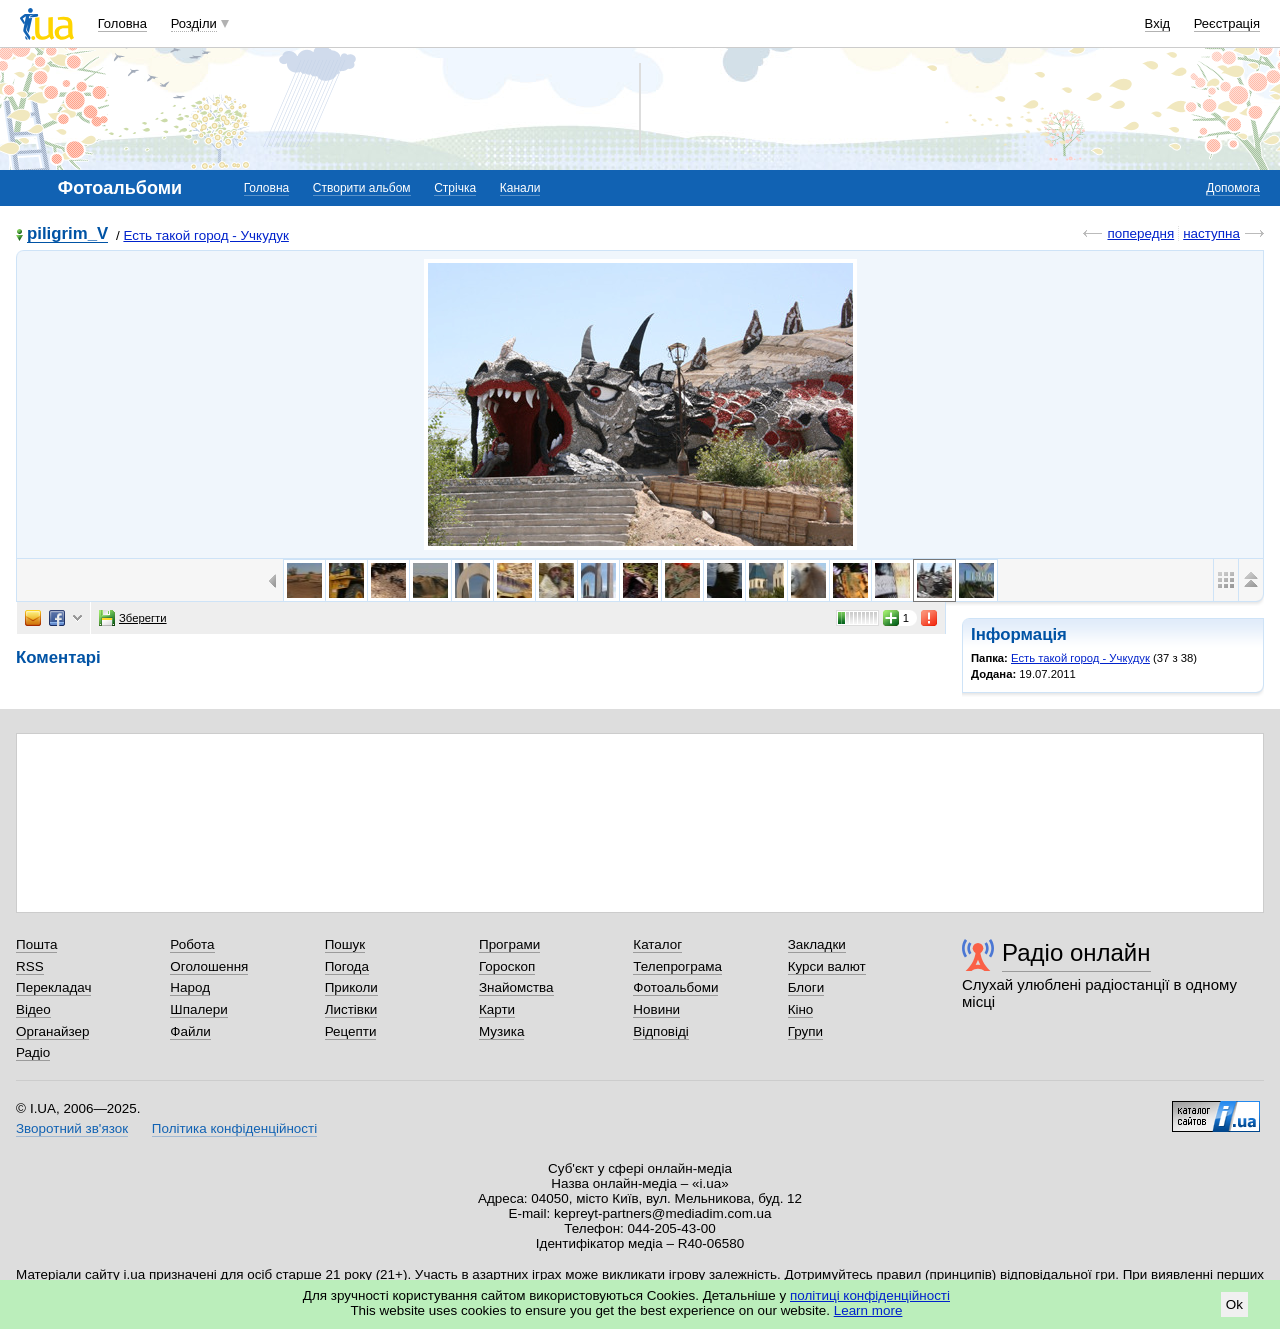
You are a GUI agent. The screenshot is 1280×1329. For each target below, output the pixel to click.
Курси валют (827, 966)
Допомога (1233, 188)
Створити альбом (362, 188)
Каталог (657, 944)
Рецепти (351, 1031)
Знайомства (516, 987)
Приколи (351, 987)
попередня (1140, 233)
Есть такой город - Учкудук (205, 235)
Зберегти (133, 618)
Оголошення (209, 966)
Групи (805, 1031)
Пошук (345, 944)
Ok (1234, 1304)
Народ (190, 987)
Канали (520, 188)
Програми (509, 944)
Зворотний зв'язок (72, 1128)
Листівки (351, 1009)
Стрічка (455, 188)
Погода (347, 966)
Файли (190, 1031)
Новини (656, 1009)
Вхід (1158, 23)
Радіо (33, 1052)
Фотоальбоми (675, 987)
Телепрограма (677, 966)
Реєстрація (1227, 23)
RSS (30, 966)
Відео (33, 1009)
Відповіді (661, 1031)
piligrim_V (67, 234)
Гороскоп (507, 966)
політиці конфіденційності (870, 1295)
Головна (122, 23)
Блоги (806, 987)
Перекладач (53, 987)
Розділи (194, 23)
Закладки (817, 944)
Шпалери (198, 1009)
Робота (192, 944)
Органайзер (52, 1031)
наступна (1211, 233)
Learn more (868, 1310)
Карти (497, 1009)
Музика (501, 1031)
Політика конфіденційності (234, 1128)
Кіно (801, 1009)
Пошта (36, 944)
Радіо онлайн (1076, 952)
